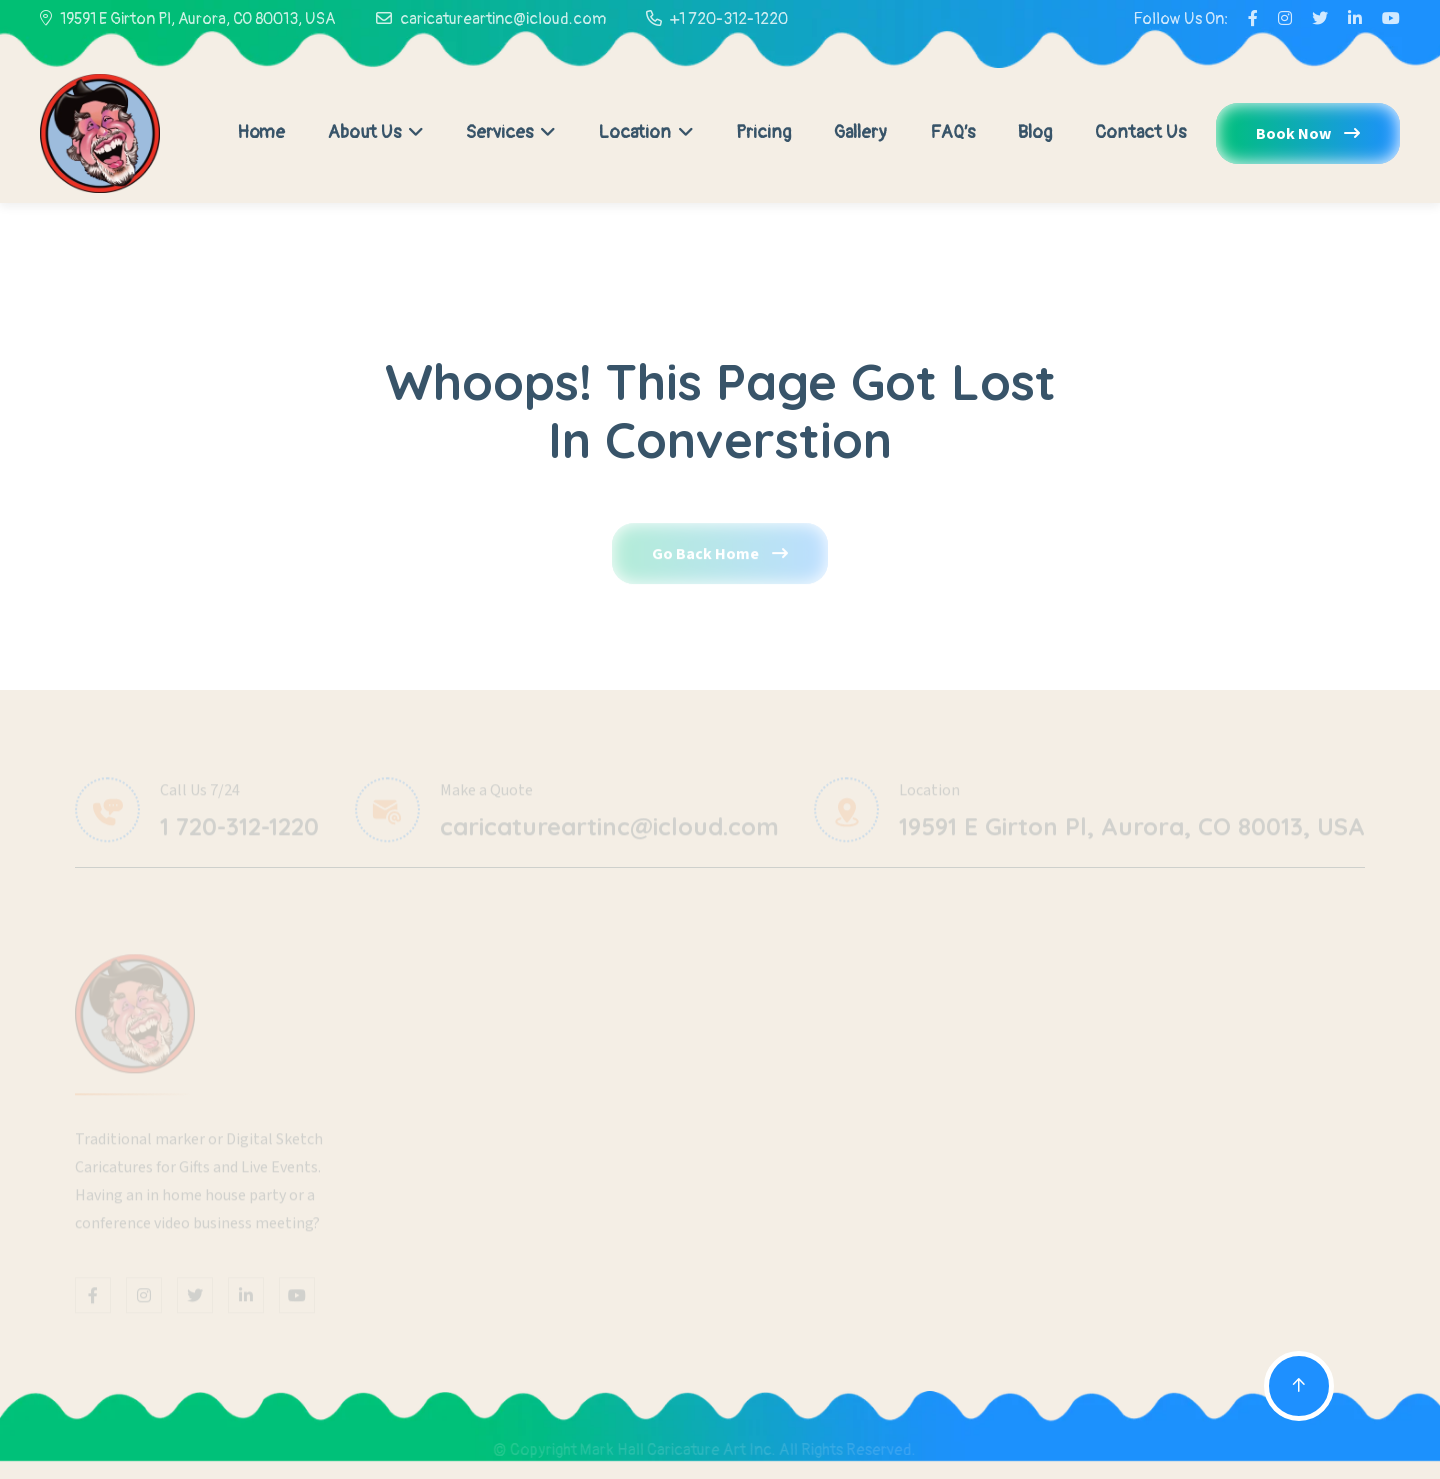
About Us (375, 132)
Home (261, 132)
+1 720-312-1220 (729, 19)
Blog (1035, 132)
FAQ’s (952, 132)
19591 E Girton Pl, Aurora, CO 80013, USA (198, 19)
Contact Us (1140, 132)
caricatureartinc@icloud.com (503, 19)
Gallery (860, 132)
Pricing (763, 132)
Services (510, 132)
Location (645, 132)
